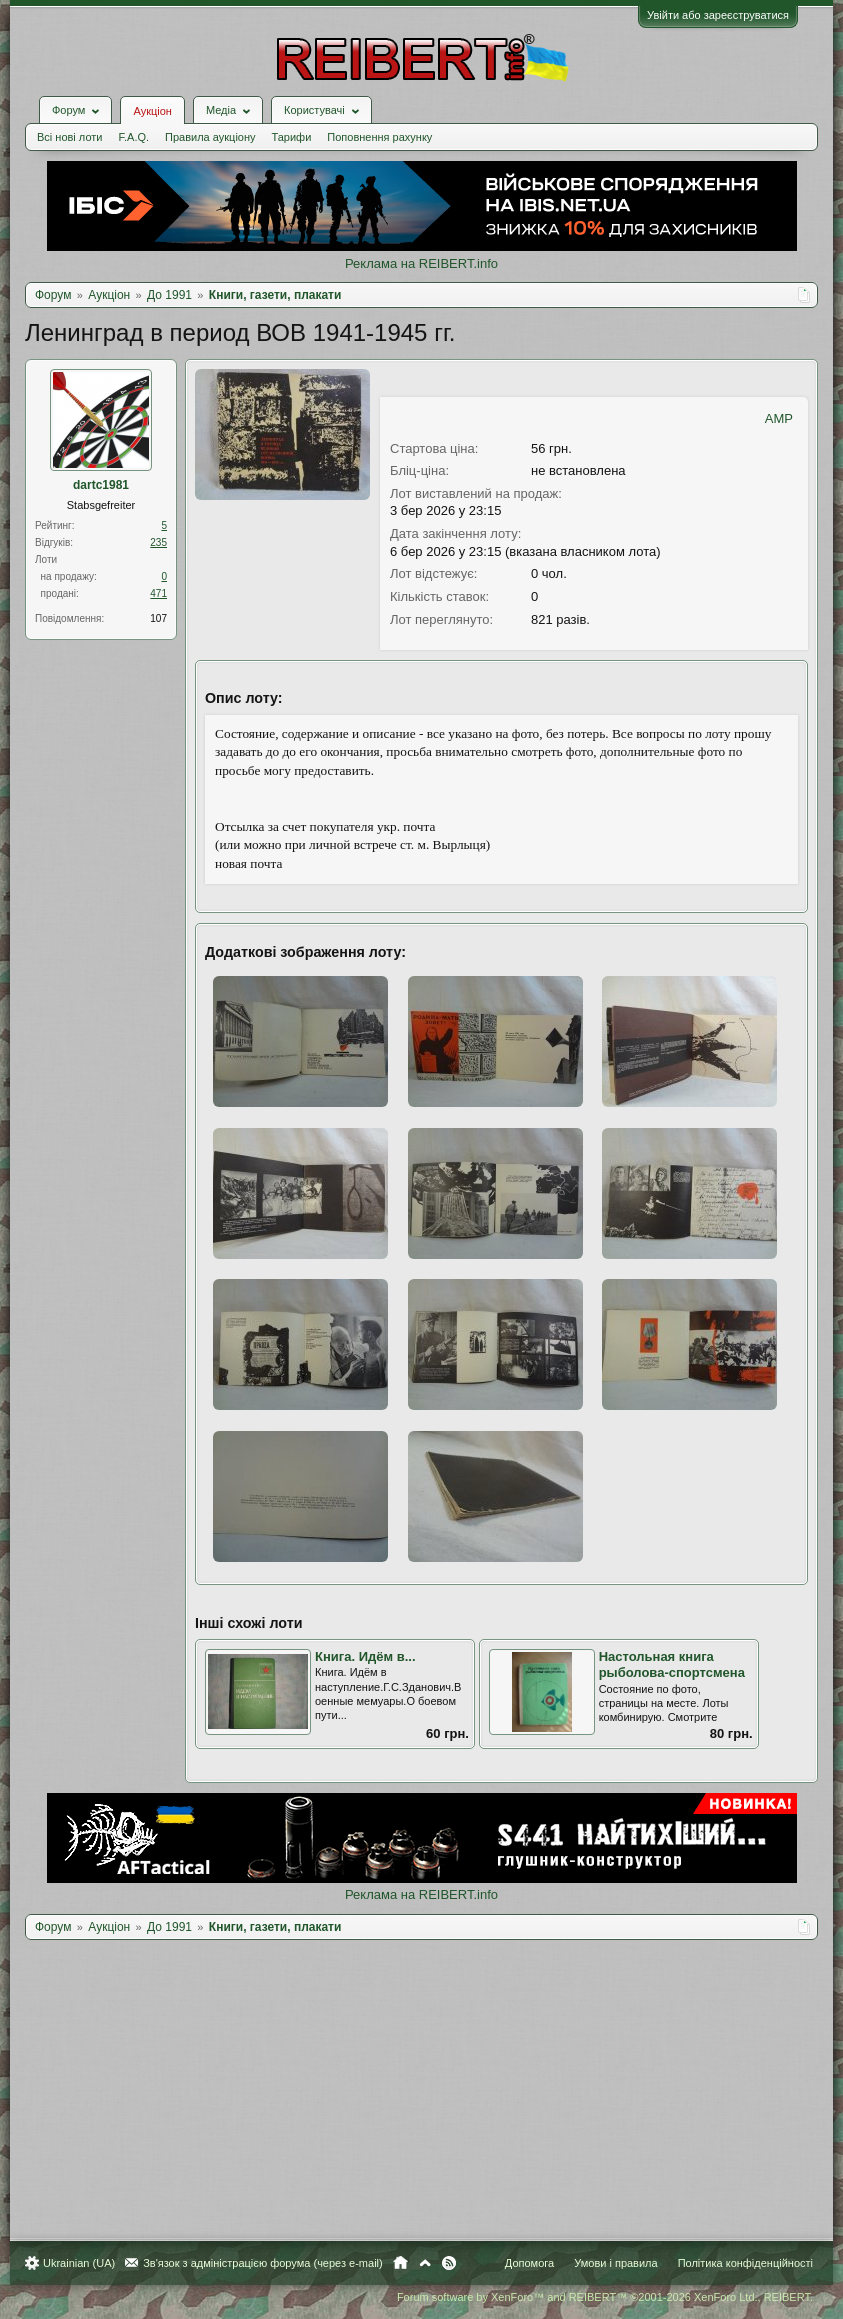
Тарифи (292, 137)
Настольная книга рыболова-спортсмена (672, 1665)
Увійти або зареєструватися (718, 15)
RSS (449, 2263)
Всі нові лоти (69, 137)
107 (158, 618)
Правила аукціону (210, 137)
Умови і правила (615, 2263)
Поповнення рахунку (379, 137)
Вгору (425, 2263)
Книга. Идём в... (365, 1656)
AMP (779, 418)
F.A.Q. (133, 137)
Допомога (529, 2263)
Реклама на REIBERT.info (421, 263)
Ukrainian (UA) (79, 2263)
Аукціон (152, 111)
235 (158, 542)
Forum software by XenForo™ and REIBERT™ (605, 2297)
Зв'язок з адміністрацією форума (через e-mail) (263, 2263)
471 (158, 593)
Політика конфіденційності (745, 2263)
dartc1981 (101, 485)
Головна (400, 2263)
